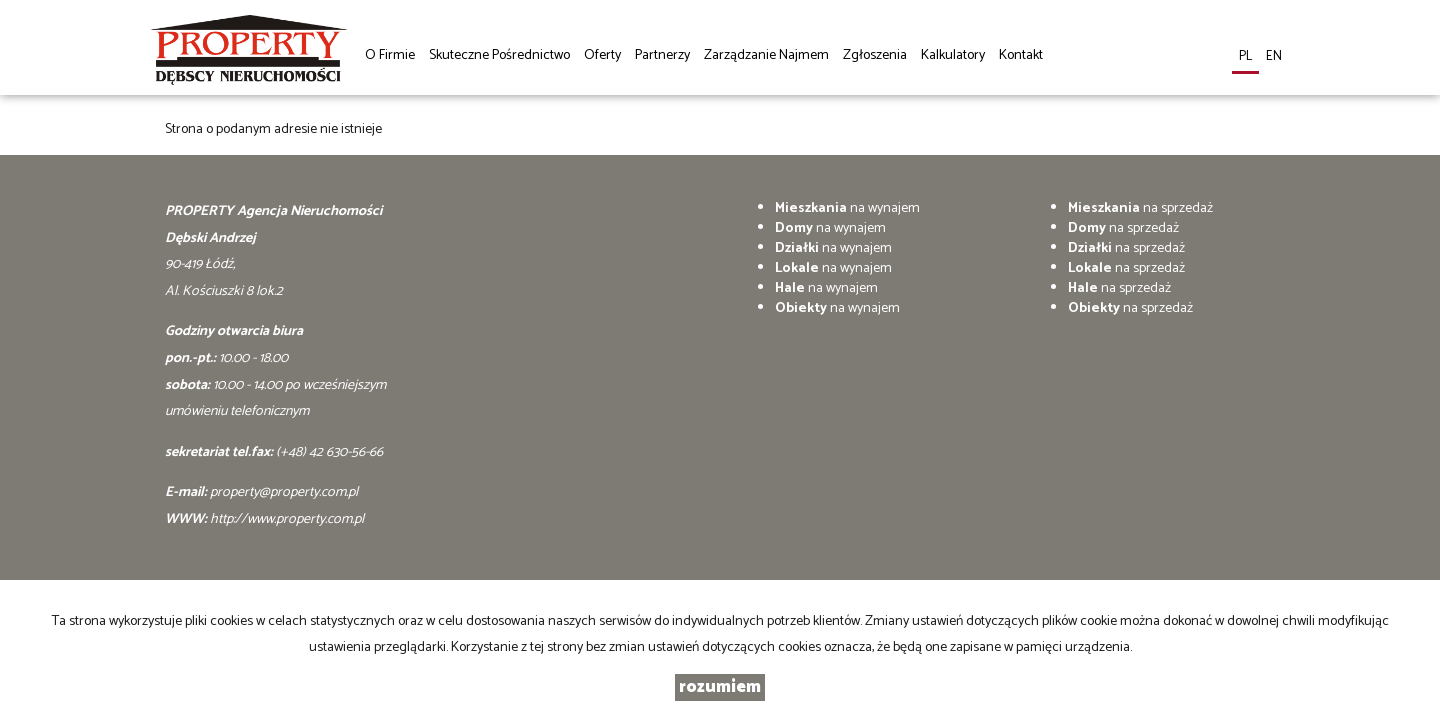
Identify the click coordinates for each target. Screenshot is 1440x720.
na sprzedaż (1140, 208)
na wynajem (847, 208)
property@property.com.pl (284, 492)
